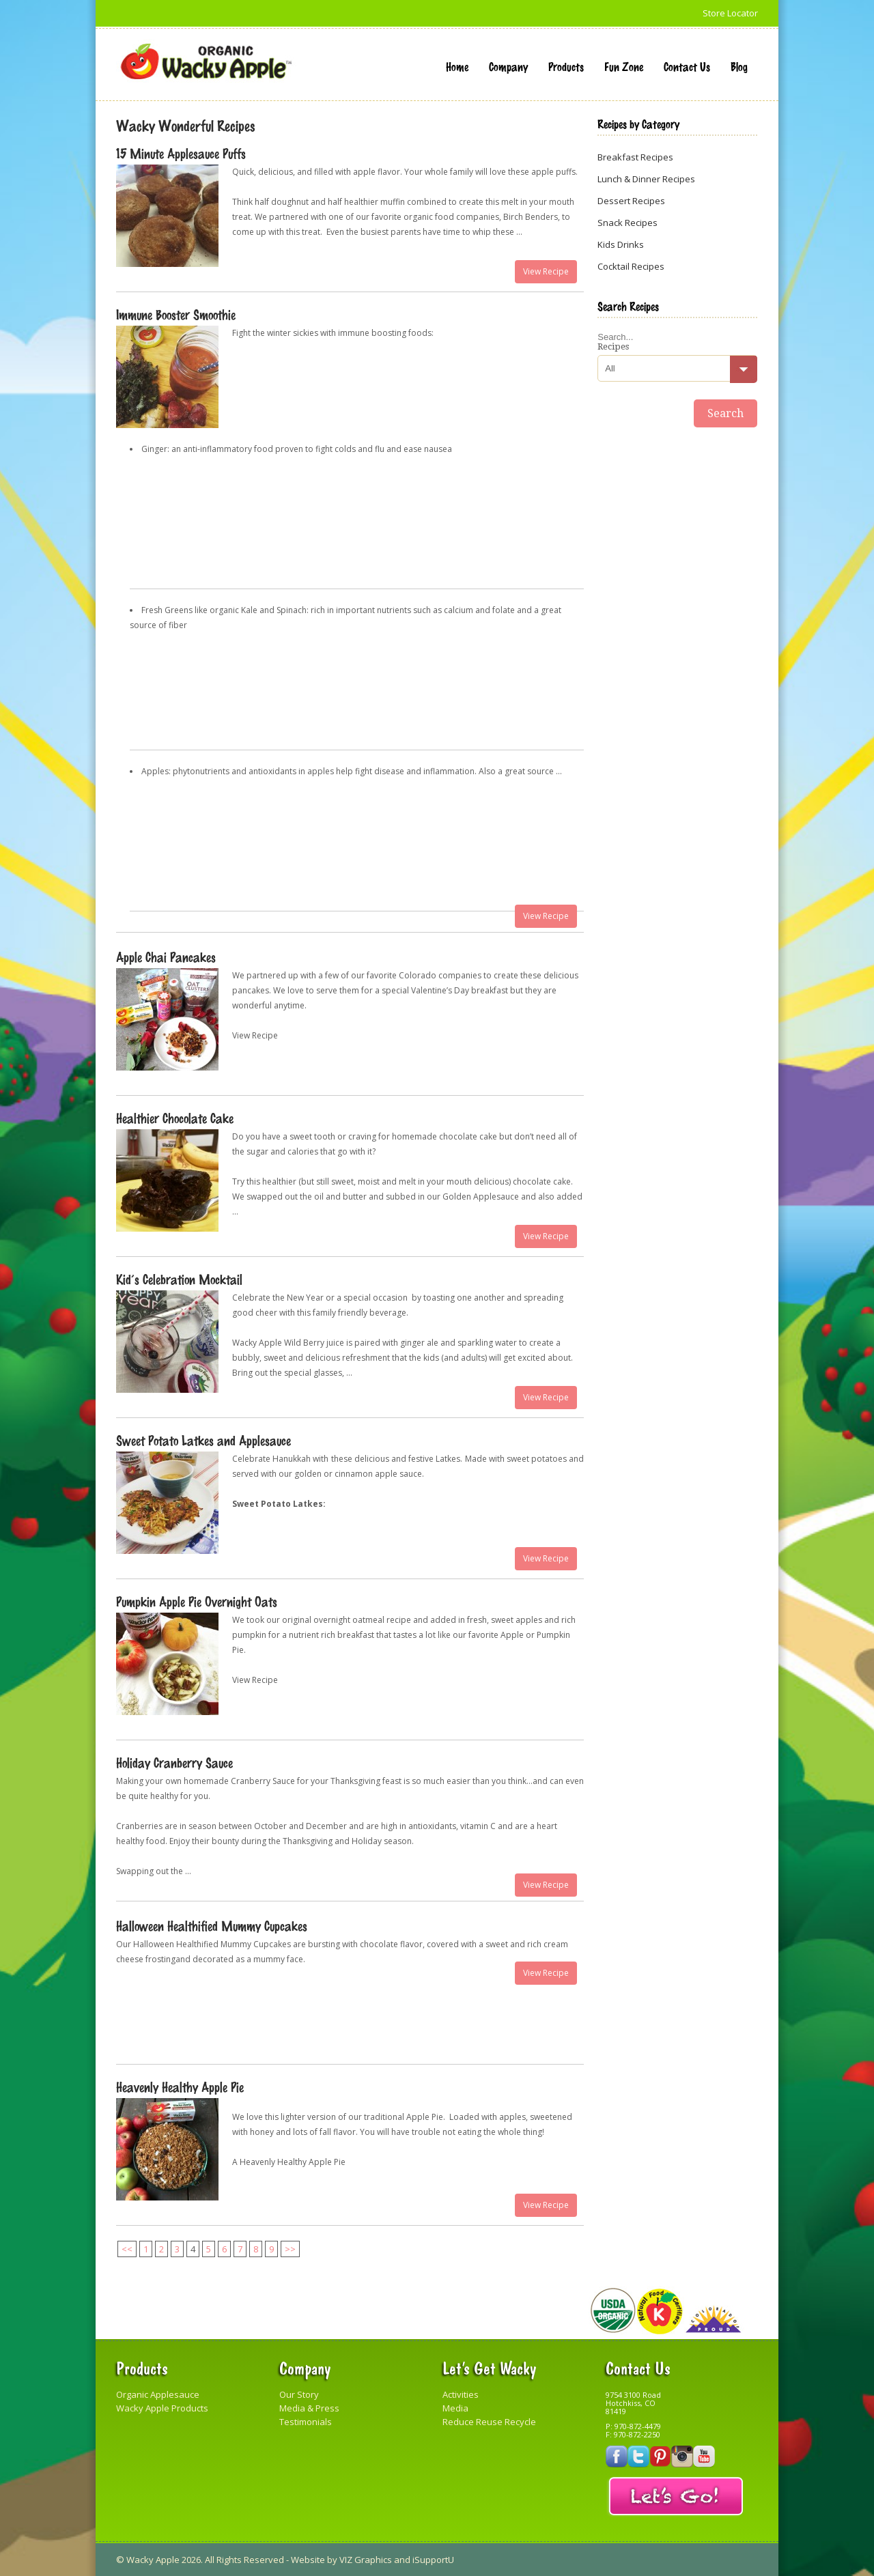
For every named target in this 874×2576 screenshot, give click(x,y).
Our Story (299, 2394)
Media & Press (309, 2408)
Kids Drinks (620, 244)
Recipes (613, 346)
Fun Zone (623, 66)
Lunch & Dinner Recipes (646, 179)
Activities (460, 2394)
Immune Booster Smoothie (176, 314)
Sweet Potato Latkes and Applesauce (203, 1440)
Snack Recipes (627, 222)
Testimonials (305, 2421)
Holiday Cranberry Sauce (174, 1762)
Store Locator (730, 13)
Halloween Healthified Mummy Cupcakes (211, 1925)
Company (508, 66)
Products (566, 66)
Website (308, 2559)
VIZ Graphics (365, 2559)
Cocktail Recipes (630, 266)
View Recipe (546, 271)
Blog (739, 66)
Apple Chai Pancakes (166, 956)
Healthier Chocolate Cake (175, 1117)
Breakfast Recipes (635, 157)
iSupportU (433, 2559)
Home (457, 66)
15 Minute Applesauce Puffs (181, 153)
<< (127, 2249)
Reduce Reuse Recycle (489, 2421)
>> (290, 2249)
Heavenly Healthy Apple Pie (180, 2086)
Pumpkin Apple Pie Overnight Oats (196, 1601)
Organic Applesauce (157, 2394)
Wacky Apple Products (162, 2408)
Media (455, 2408)
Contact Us (687, 66)
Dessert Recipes (631, 201)
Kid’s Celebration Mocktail (179, 1279)
